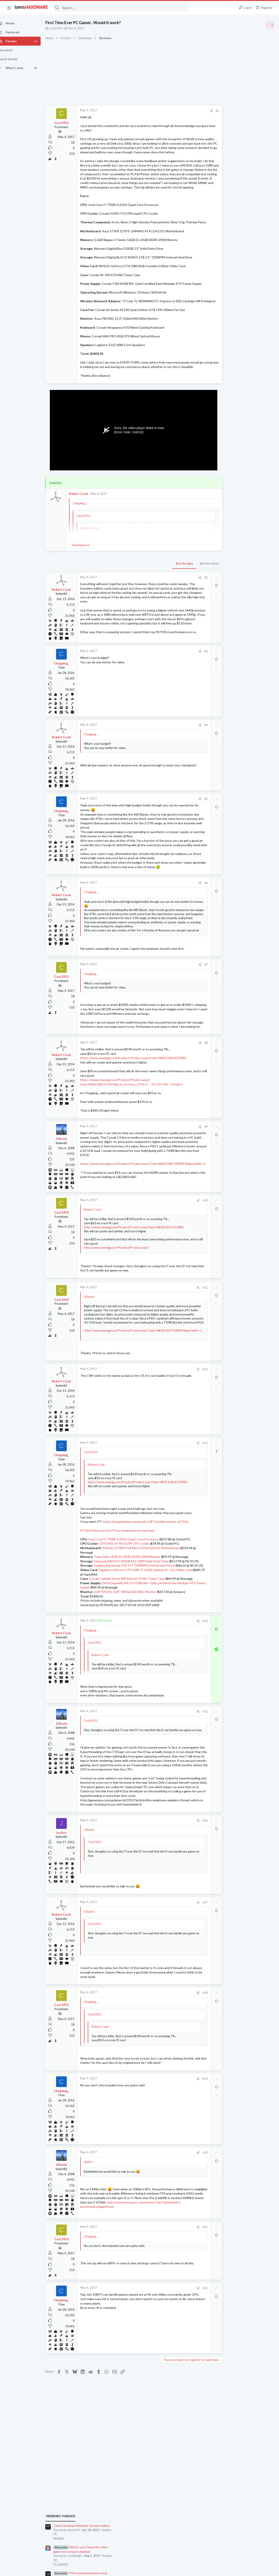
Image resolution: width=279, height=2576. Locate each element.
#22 (186, 2404)
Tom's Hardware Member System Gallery (244, 251)
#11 (186, 1347)
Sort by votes (190, 594)
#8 (187, 1096)
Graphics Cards (226, 461)
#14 (186, 1715)
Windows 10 (224, 483)
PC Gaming (223, 289)
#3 (187, 687)
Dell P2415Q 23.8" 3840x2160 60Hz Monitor (131, 1682)
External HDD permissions (241, 355)
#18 (186, 2100)
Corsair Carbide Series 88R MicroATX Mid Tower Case (133, 1664)
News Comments (227, 427)
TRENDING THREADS (222, 242)
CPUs (219, 393)
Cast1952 (61, 28)
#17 (186, 2009)
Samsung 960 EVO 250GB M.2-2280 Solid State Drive (137, 1638)
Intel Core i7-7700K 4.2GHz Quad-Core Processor (129, 1607)
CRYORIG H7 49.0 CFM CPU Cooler (130, 1616)
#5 (187, 835)
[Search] (121, 8)
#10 (186, 1260)
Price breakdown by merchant (140, 1599)
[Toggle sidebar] (270, 25)
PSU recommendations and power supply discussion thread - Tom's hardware (243, 303)
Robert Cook (84, 524)
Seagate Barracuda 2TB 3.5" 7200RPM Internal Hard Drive (140, 1647)
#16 (186, 1928)
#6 (187, 923)
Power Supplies (226, 320)
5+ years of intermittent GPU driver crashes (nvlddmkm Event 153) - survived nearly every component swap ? (244, 496)
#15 (186, 1806)
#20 (186, 2264)
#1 (198, 110)
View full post (87, 576)
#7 (187, 1009)
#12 (186, 1428)
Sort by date (165, 594)
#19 (186, 2190)
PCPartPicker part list (101, 1599)
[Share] (192, 111)
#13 (186, 1502)
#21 (186, 2343)
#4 (187, 761)
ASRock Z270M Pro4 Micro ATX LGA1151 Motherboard (147, 1620)
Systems (221, 264)
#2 (187, 608)
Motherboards (225, 531)
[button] (8, 7)
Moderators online (224, 604)
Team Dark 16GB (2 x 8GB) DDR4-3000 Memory (133, 1629)
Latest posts (218, 439)
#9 (187, 1184)
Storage (221, 367)
